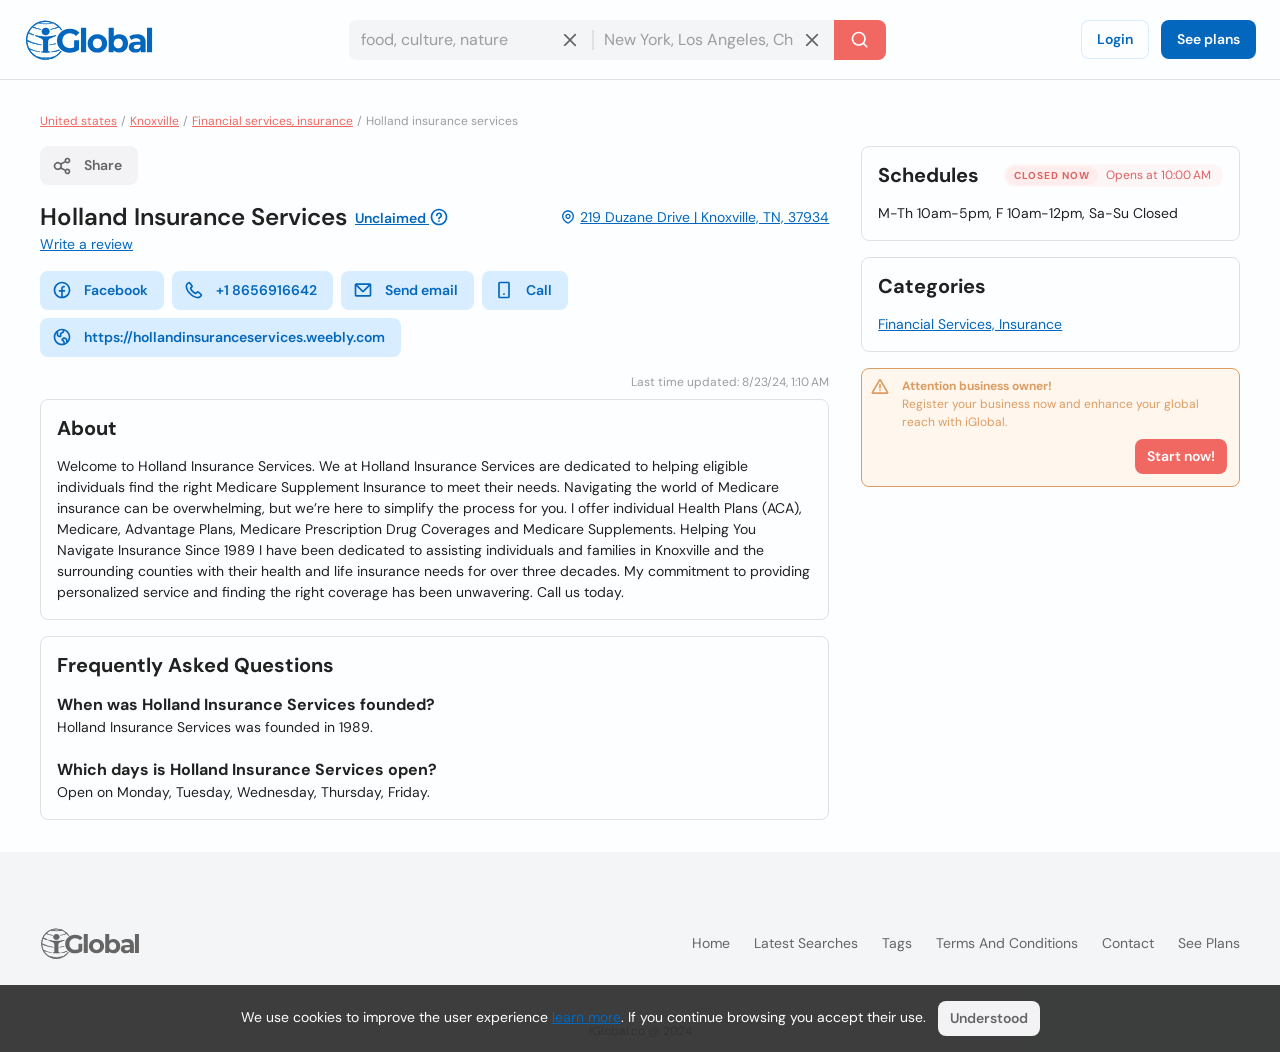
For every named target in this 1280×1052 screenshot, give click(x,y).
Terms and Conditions (1007, 943)
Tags (897, 943)
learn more (586, 1017)
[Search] (860, 40)
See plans (1208, 39)
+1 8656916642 (250, 290)
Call (523, 290)
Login (1115, 39)
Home (711, 943)
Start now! (1181, 456)
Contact (1128, 943)
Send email (405, 290)
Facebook (100, 290)
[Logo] (89, 40)
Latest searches (806, 943)
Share (87, 166)
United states (78, 121)
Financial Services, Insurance (970, 324)
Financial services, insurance (272, 121)
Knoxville (154, 121)
